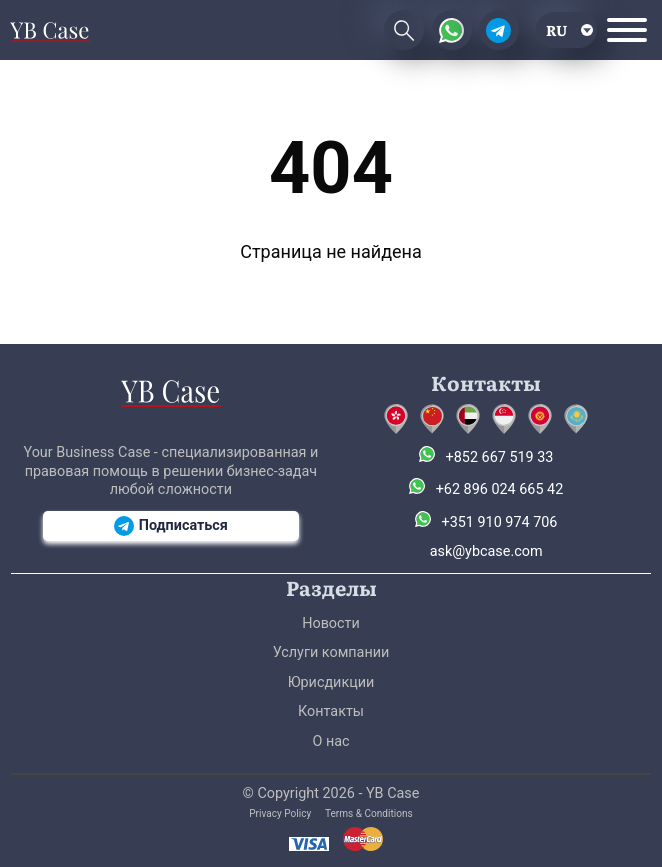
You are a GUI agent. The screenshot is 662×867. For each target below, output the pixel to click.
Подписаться (171, 526)
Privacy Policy (280, 813)
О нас (330, 741)
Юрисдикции (331, 682)
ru (556, 29)
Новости (331, 623)
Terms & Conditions (369, 813)
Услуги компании (331, 652)
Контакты (331, 711)
